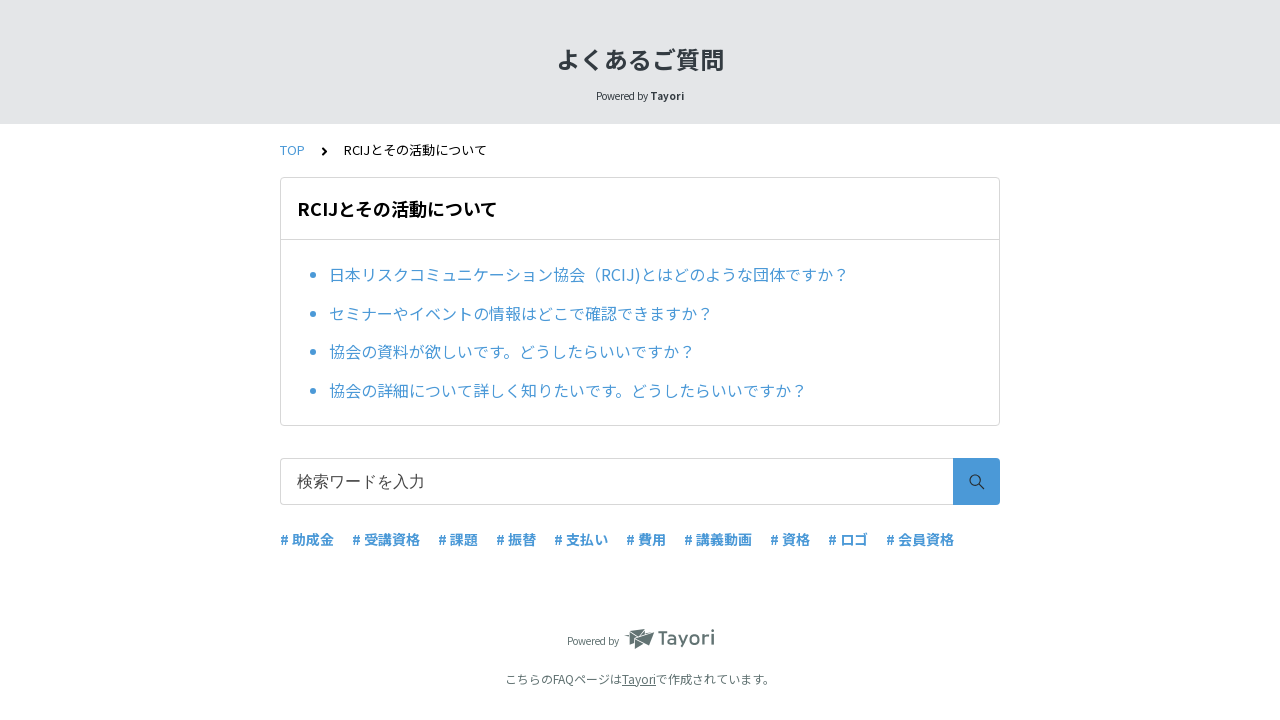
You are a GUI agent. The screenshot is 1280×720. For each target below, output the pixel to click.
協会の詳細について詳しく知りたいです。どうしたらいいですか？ (568, 390)
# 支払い (581, 539)
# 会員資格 (920, 539)
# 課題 (458, 539)
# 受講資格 (386, 539)
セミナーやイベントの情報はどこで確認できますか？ (521, 313)
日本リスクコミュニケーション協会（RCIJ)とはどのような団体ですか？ (589, 274)
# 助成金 (307, 539)
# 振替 (516, 539)
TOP (292, 149)
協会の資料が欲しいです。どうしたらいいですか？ (512, 351)
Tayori (639, 678)
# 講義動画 (718, 539)
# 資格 (790, 539)
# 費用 (646, 539)
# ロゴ (848, 539)
